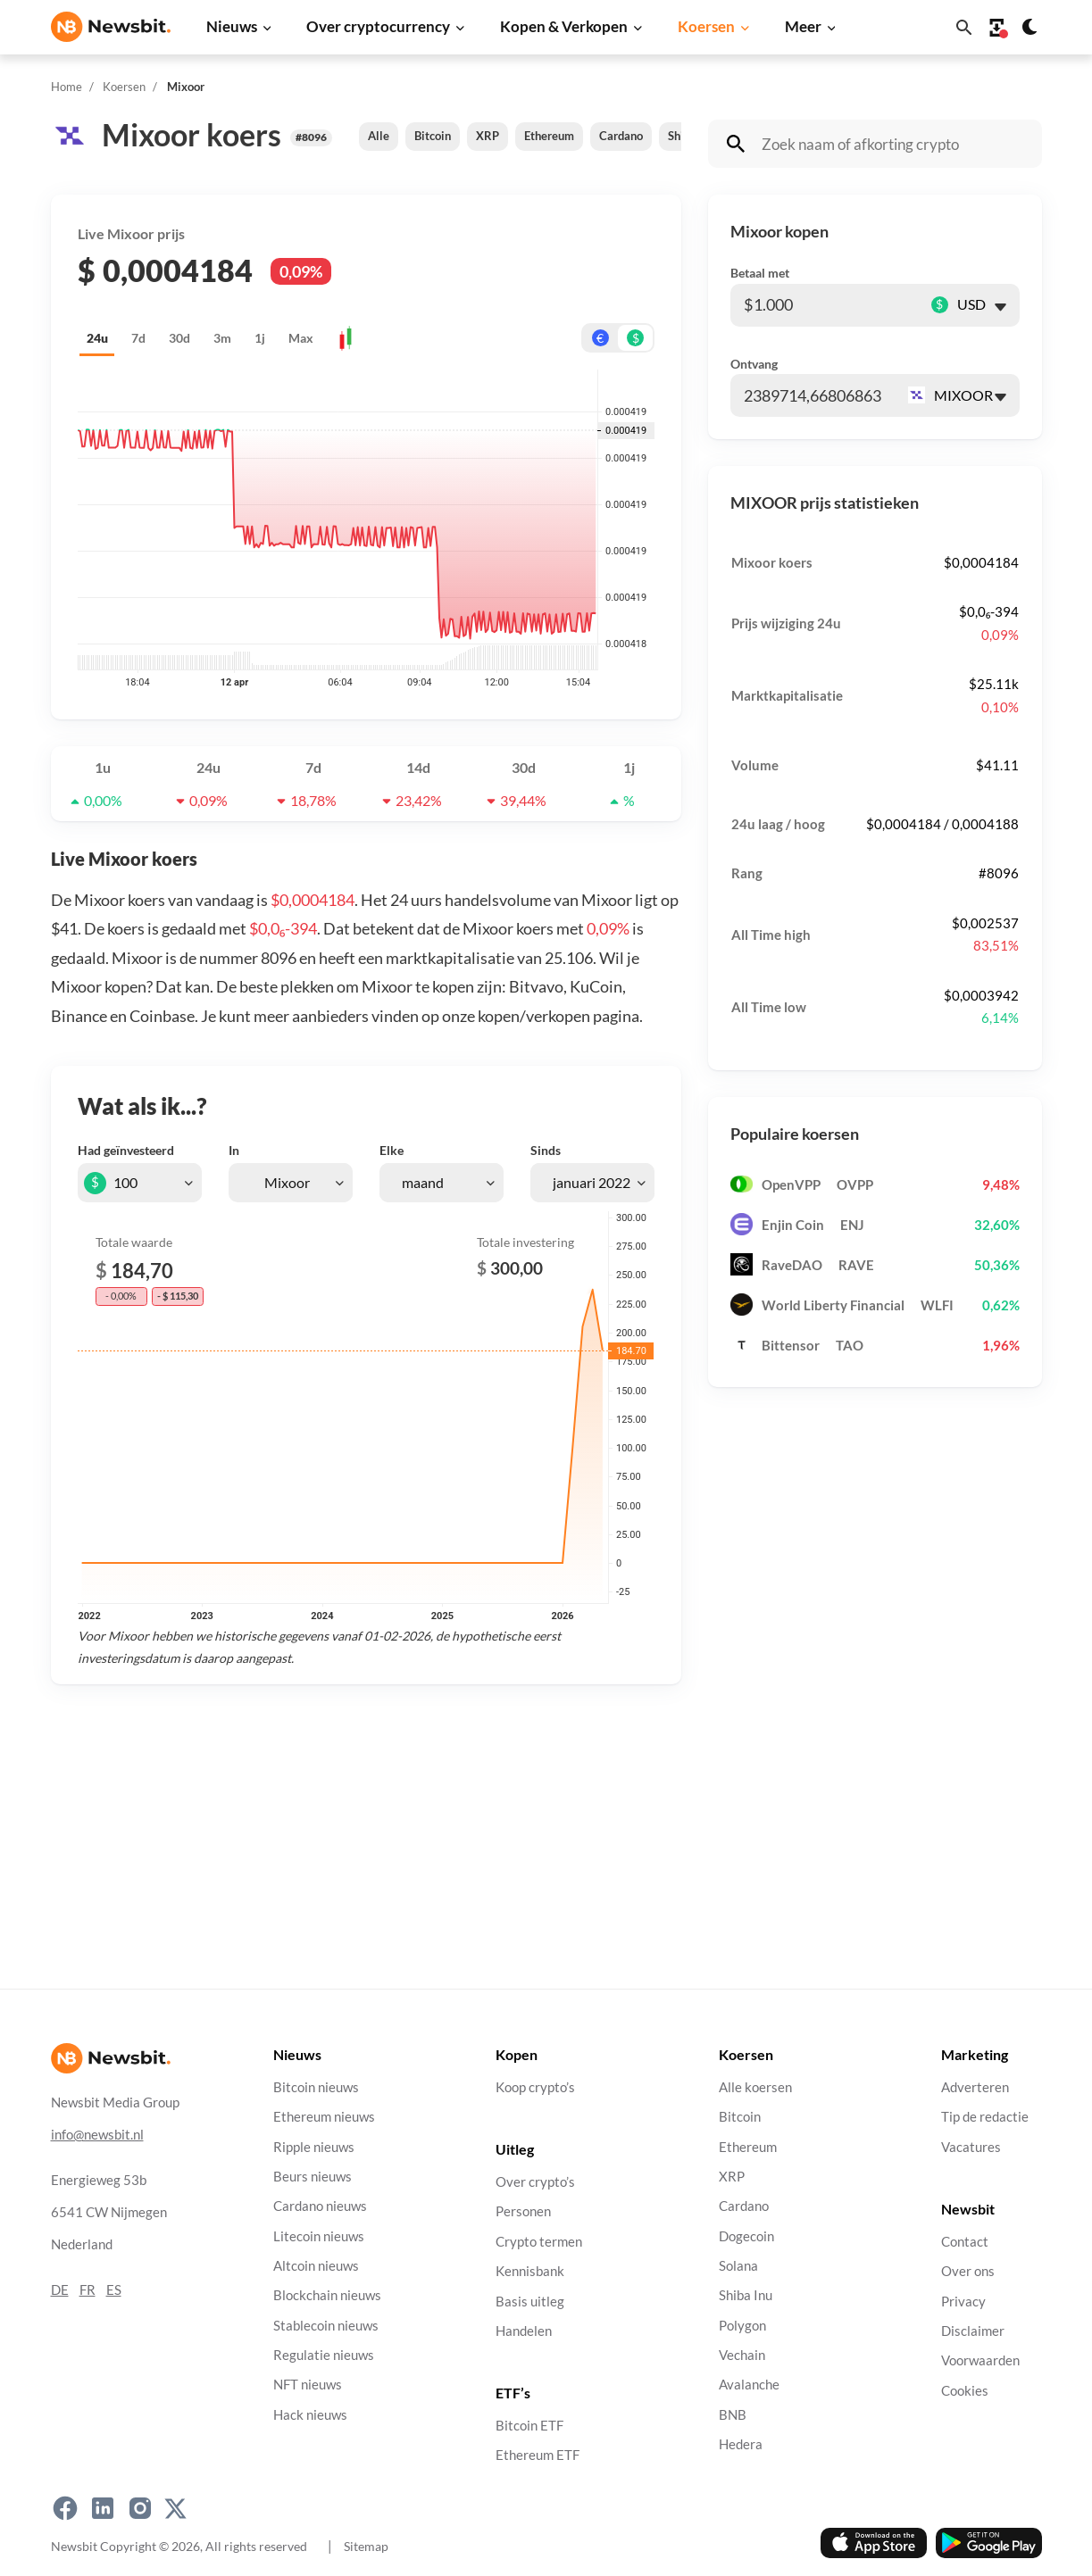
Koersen (706, 26)
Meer (803, 26)
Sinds (545, 1150)
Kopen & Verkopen (564, 26)
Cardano (621, 136)
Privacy (963, 2300)
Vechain (742, 2355)
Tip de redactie (985, 2116)
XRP (487, 136)
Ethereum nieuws (324, 2116)
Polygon (742, 2324)
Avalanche (749, 2384)
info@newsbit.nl (97, 2133)
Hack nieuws (310, 2414)
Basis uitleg (530, 2300)
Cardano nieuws (320, 2206)
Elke (391, 1150)
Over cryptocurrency (378, 26)
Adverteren (975, 2087)
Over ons (968, 2271)
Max (300, 337)
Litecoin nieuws (318, 2235)
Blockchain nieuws (327, 2295)
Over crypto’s (535, 2182)
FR (87, 2289)
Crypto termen (539, 2240)
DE (60, 2289)
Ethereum (549, 136)
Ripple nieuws (313, 2146)
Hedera (741, 2444)
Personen (523, 2211)
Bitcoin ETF (529, 2425)
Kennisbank (530, 2271)
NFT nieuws (307, 2384)
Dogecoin (746, 2235)
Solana (738, 2265)
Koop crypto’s (535, 2087)
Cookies (964, 2389)
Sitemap (366, 2546)
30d (179, 337)
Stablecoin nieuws (326, 2324)
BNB (732, 2414)
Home (66, 86)
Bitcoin (432, 136)
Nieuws (231, 26)
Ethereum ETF (537, 2455)
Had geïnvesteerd (126, 1150)
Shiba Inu (745, 2295)
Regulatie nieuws (323, 2355)
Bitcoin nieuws (316, 2087)
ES (113, 2289)
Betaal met (759, 272)
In (234, 1150)
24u (97, 337)
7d (138, 337)
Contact (964, 2240)
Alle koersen (755, 2087)
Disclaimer (972, 2330)
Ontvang (754, 363)
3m (222, 337)
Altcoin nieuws (316, 2265)
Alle (378, 136)
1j (259, 337)
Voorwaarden (980, 2360)
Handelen (524, 2330)
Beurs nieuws (312, 2176)
